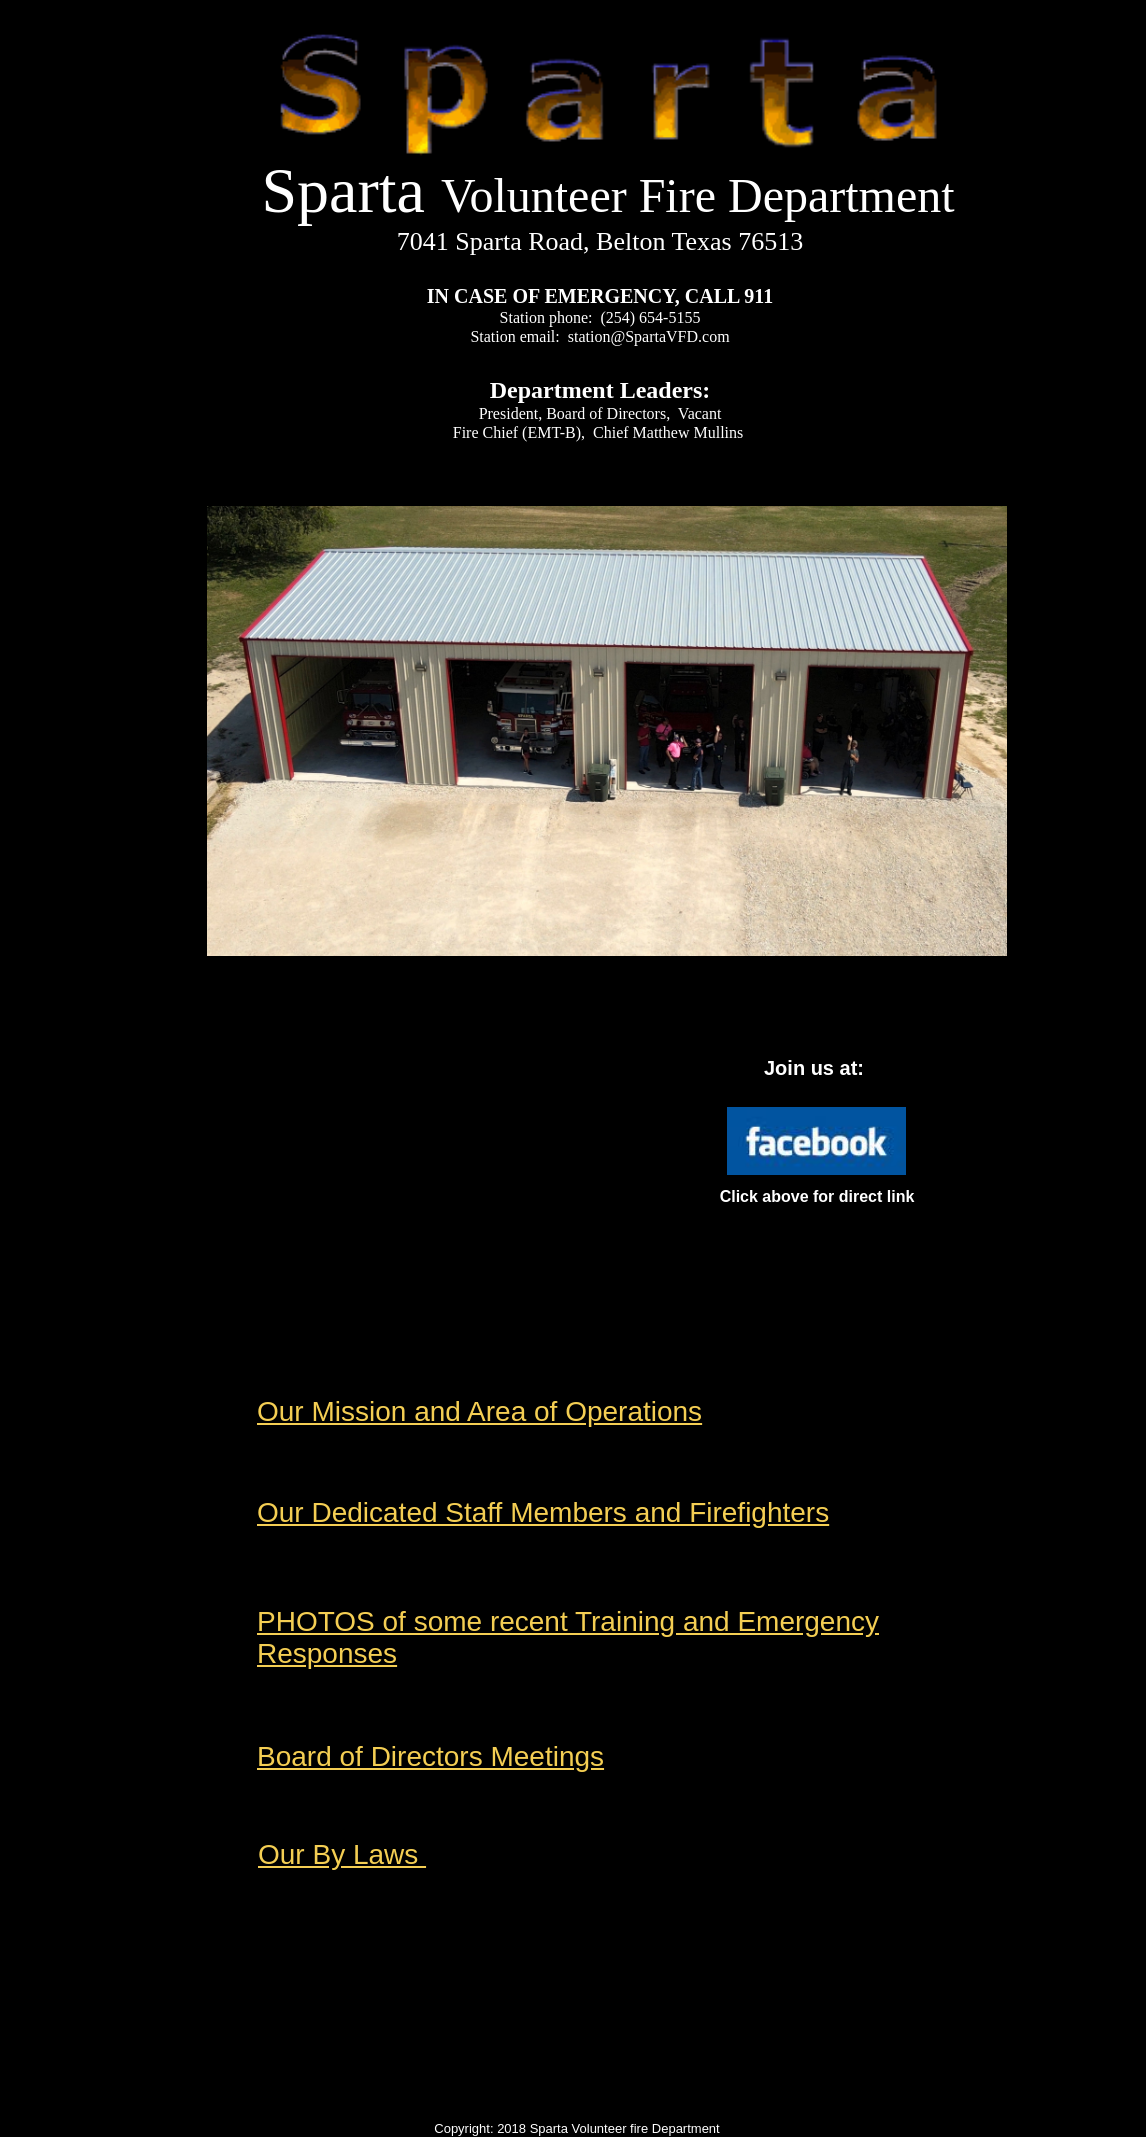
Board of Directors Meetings (430, 1756)
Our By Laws (342, 1854)
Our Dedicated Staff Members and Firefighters (543, 1512)
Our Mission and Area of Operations (479, 1411)
